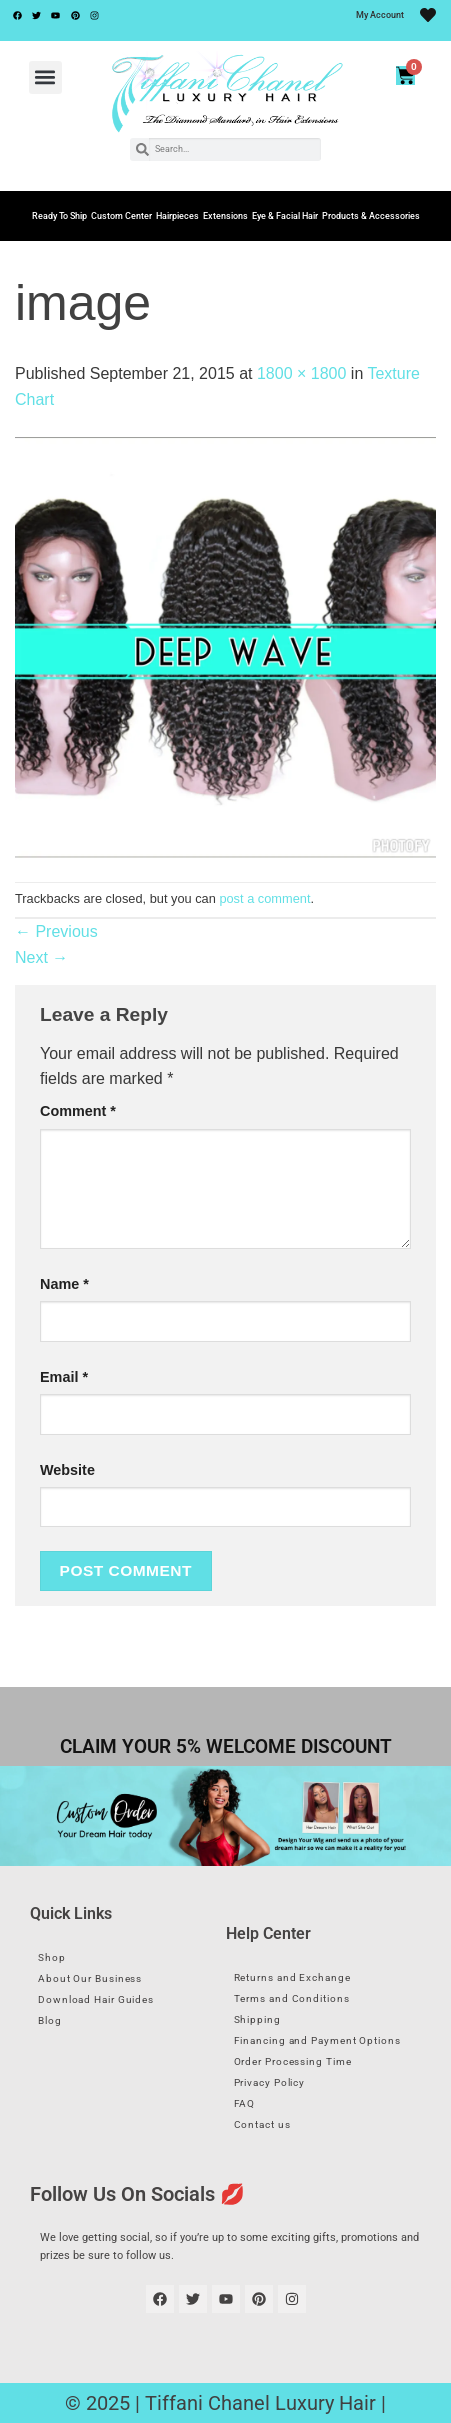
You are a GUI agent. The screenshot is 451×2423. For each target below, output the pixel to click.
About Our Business (90, 1978)
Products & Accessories (371, 216)
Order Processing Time (293, 2061)
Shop (52, 1957)
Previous (56, 931)
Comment (78, 1111)
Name (64, 1284)
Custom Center (121, 216)
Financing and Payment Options (317, 2040)
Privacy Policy (270, 2082)
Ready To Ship (59, 216)
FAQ (245, 2103)
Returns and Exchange (292, 1977)
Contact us (262, 2124)
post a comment (264, 898)
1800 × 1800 (301, 373)
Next (41, 957)
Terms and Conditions (292, 1998)
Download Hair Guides (96, 1999)
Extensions (225, 216)
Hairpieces (177, 216)
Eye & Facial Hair (285, 216)
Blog (50, 2020)
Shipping (257, 2019)
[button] (45, 77)
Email (64, 1377)
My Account (380, 15)
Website (67, 1470)
